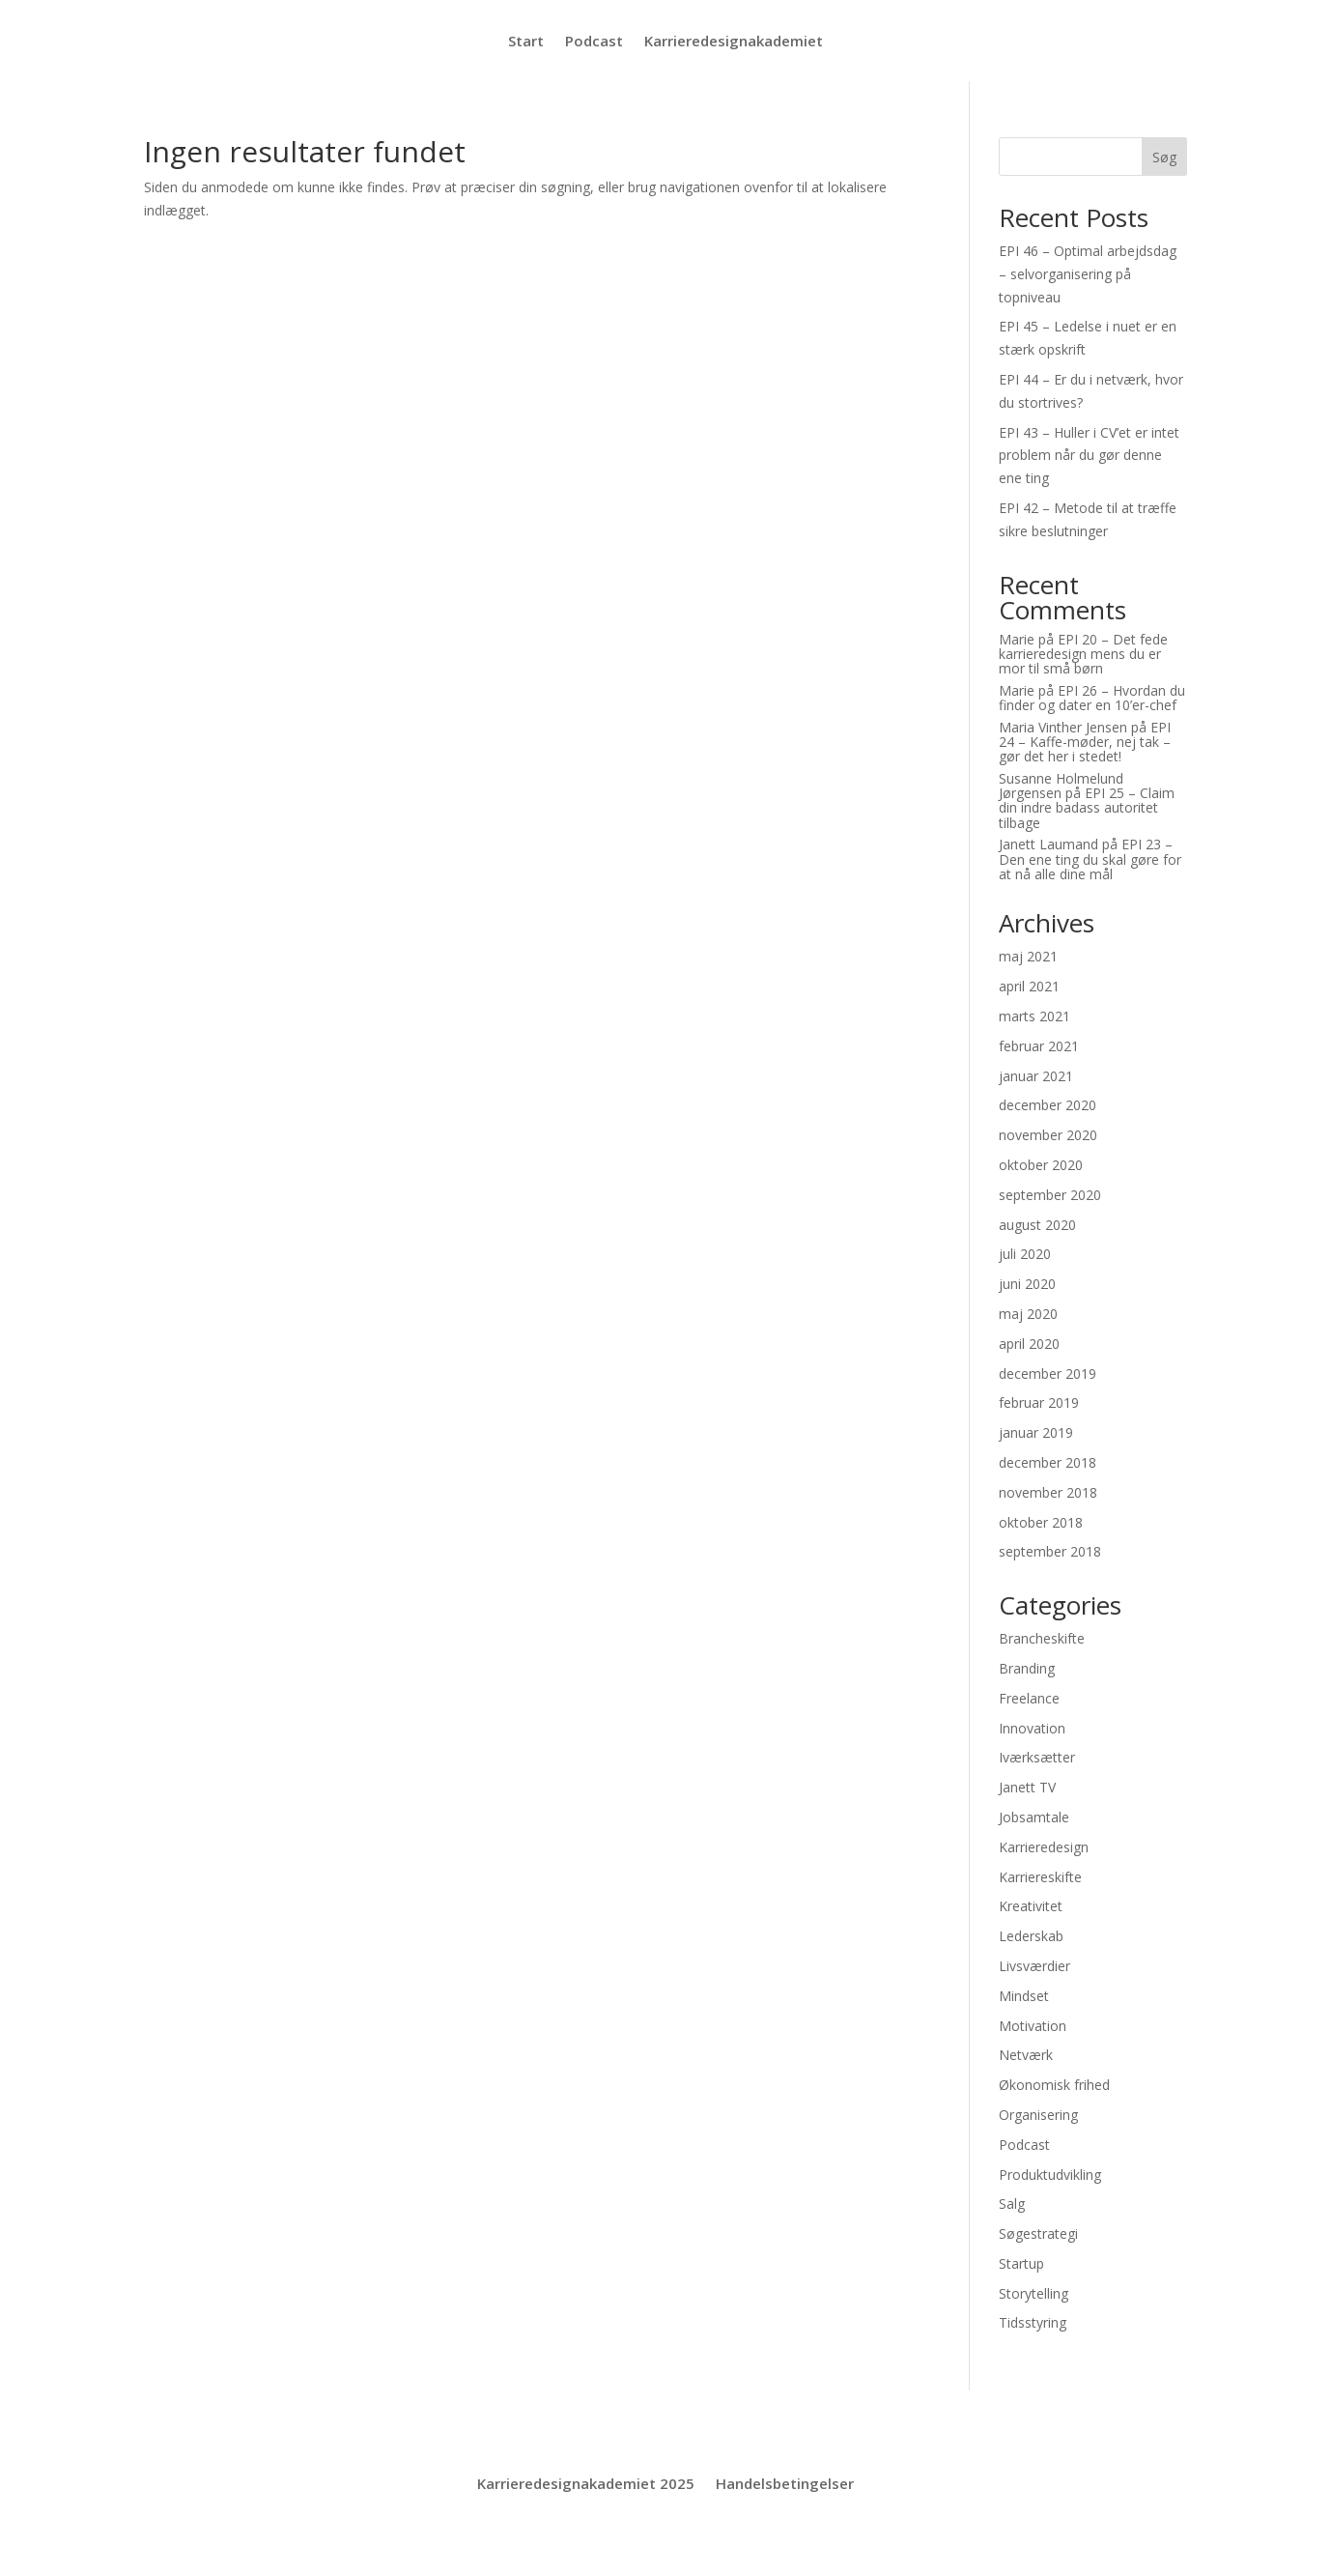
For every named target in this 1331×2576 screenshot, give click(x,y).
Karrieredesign (1044, 1847)
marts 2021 (1034, 1016)
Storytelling (1033, 2293)
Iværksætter (1037, 1757)
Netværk (1026, 2055)
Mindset (1024, 1996)
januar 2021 (1036, 1076)
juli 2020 (1025, 1254)
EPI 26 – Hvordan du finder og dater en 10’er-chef (1092, 697)
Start (526, 42)
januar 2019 (1036, 1432)
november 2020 (1048, 1135)
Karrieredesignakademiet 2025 (585, 2484)
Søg (1164, 157)
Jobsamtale (1034, 1817)
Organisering (1038, 2114)
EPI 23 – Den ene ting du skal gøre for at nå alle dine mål (1090, 859)
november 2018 (1048, 1492)
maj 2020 (1028, 1313)
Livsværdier (1034, 1966)
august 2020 (1037, 1225)
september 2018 (1050, 1551)
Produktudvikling (1050, 2174)
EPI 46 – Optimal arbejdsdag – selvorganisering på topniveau (1087, 274)
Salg (1012, 2203)
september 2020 (1050, 1195)
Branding (1027, 1668)
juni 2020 (1027, 1283)
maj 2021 (1028, 956)
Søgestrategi (1038, 2233)
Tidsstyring (1032, 2322)
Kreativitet (1030, 1906)
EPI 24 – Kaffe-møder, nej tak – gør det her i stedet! (1085, 742)
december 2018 (1047, 1462)
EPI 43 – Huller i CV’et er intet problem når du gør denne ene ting (1089, 455)
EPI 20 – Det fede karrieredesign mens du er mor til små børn (1083, 654)
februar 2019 (1039, 1402)
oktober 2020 (1041, 1165)
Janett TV (1027, 1787)
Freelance (1029, 1698)
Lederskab (1031, 1936)
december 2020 (1047, 1105)
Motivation (1032, 2026)
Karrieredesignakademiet (733, 42)
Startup (1021, 2263)
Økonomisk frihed (1054, 2084)
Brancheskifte (1042, 1638)
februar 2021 (1039, 1046)
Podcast (594, 42)
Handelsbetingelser (785, 2484)
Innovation (1032, 1728)
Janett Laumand (1048, 844)
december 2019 (1047, 1373)
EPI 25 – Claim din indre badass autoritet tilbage (1087, 808)
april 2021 (1029, 986)
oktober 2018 (1041, 1522)
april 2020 (1029, 1343)
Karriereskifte (1040, 1877)
